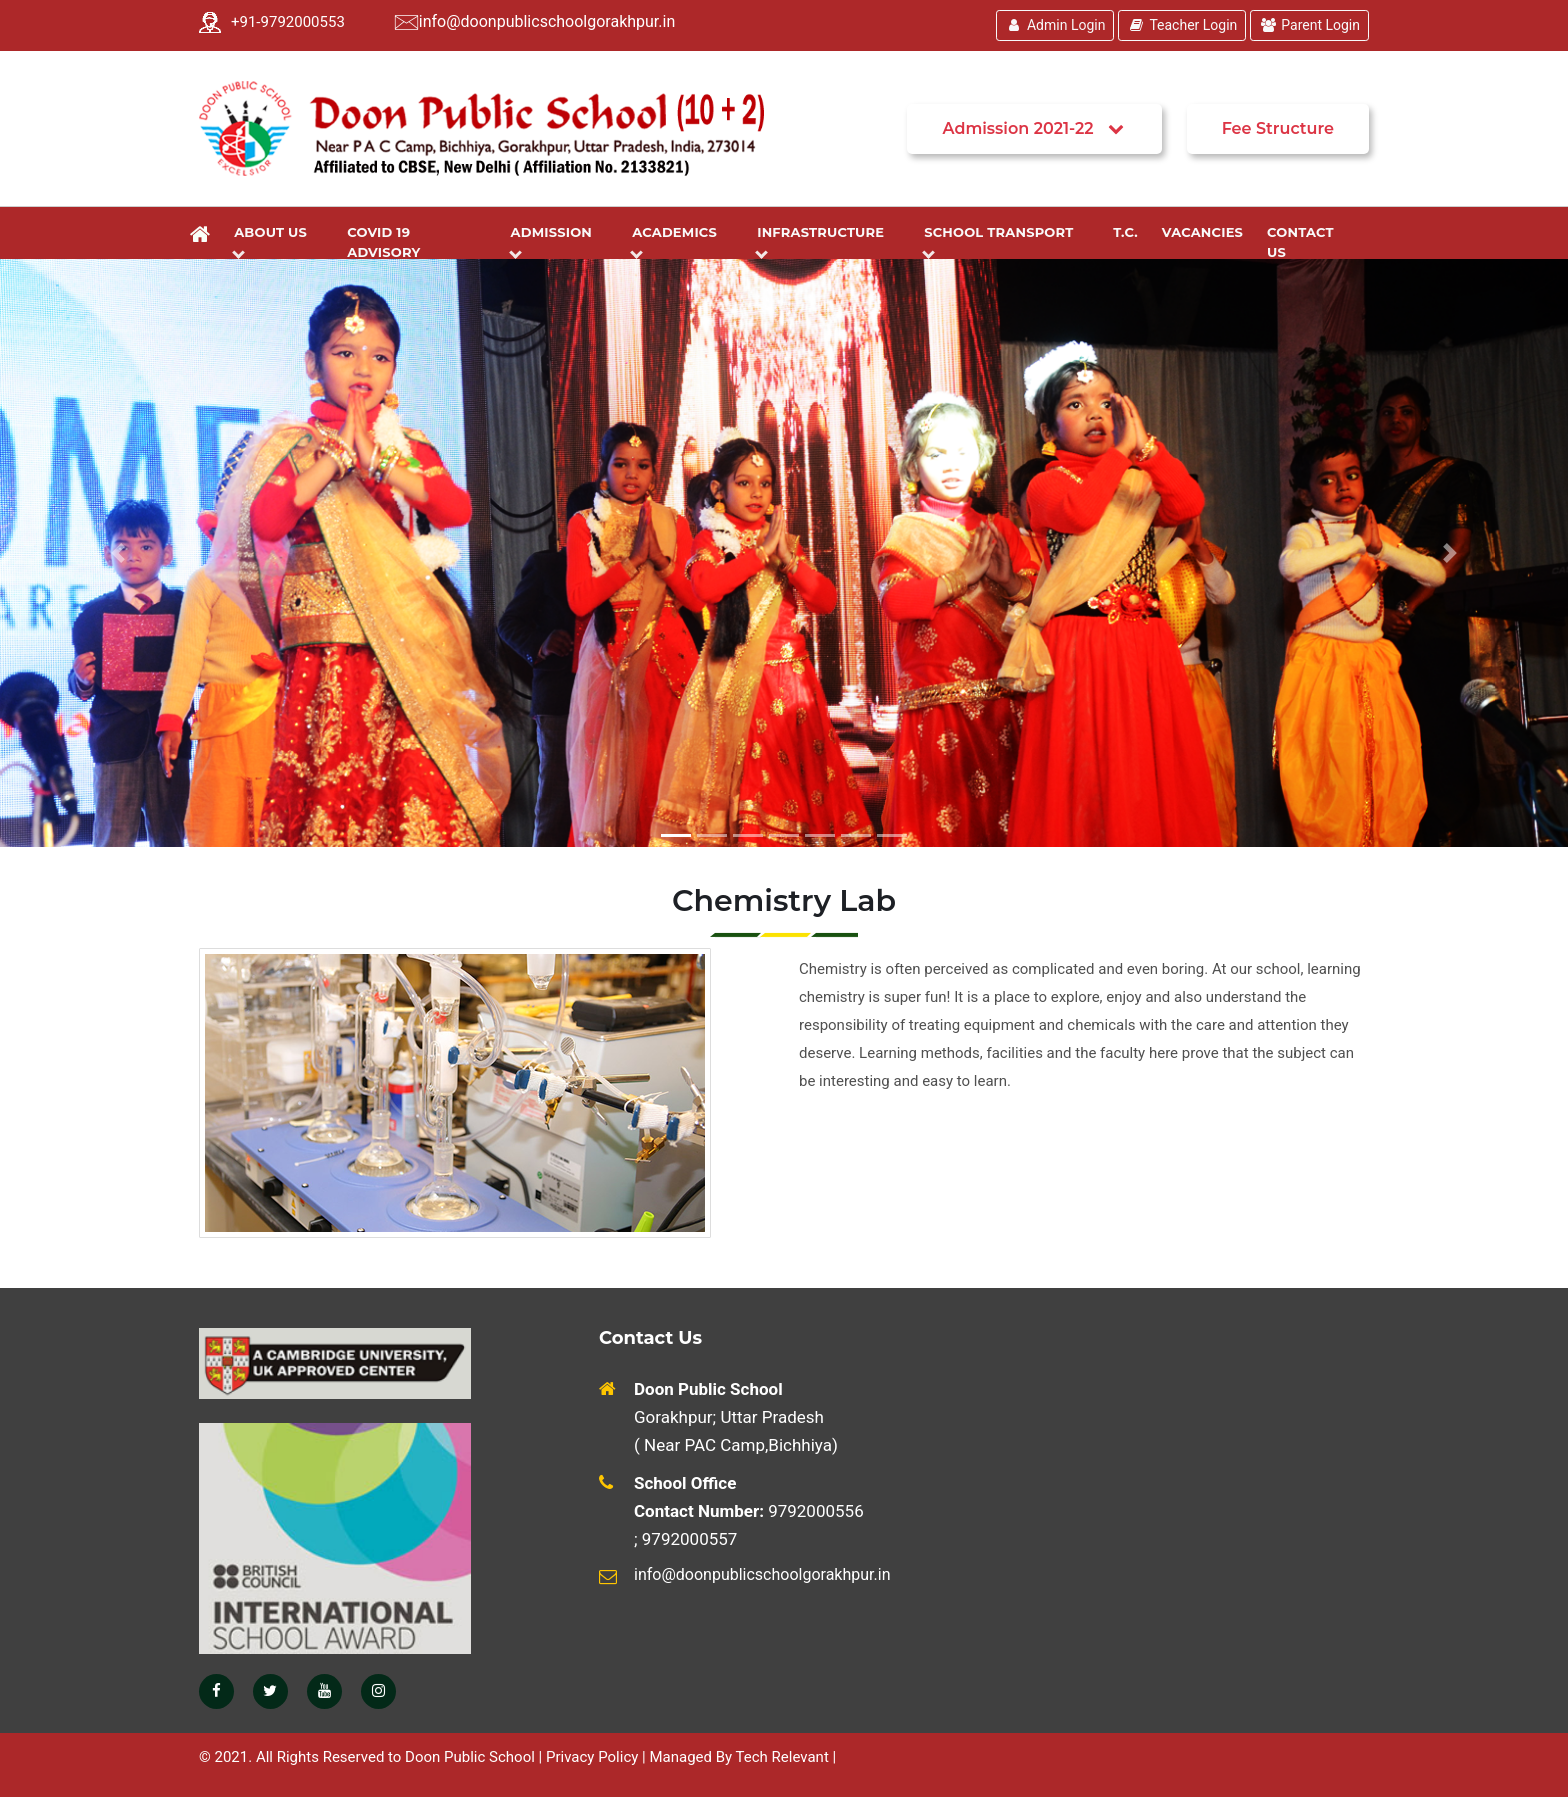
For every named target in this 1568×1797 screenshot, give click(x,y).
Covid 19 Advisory (383, 242)
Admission (555, 241)
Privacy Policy (592, 1757)
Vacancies (1202, 232)
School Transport (1002, 241)
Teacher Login (1182, 25)
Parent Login (1309, 25)
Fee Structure (1278, 128)
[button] (117, 553)
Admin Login (1055, 25)
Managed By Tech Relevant (738, 1757)
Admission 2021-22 (1034, 128)
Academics (678, 241)
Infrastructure (824, 241)
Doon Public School (470, 1757)
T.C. (1125, 232)
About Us (274, 241)
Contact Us (1300, 242)
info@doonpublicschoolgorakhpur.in (547, 21)
